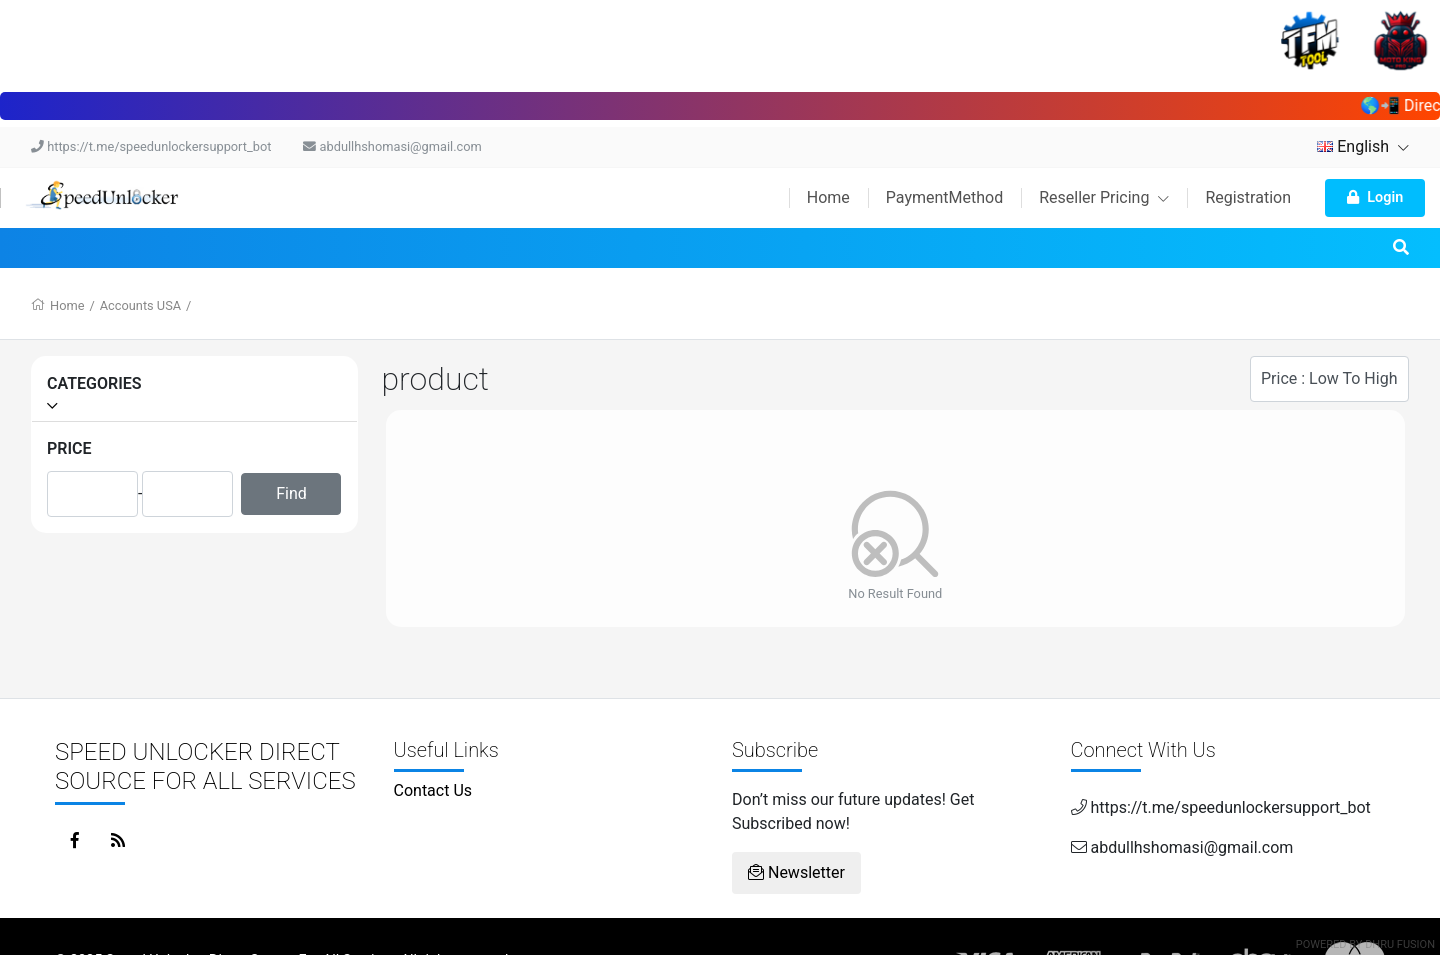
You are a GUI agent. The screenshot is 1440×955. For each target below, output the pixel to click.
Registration (1248, 197)
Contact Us (433, 790)
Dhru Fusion (1400, 944)
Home (828, 197)
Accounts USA (140, 305)
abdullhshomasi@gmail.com (392, 146)
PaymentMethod (944, 197)
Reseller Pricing (1104, 197)
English (1363, 146)
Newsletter (796, 872)
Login (1375, 197)
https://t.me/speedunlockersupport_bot (151, 146)
